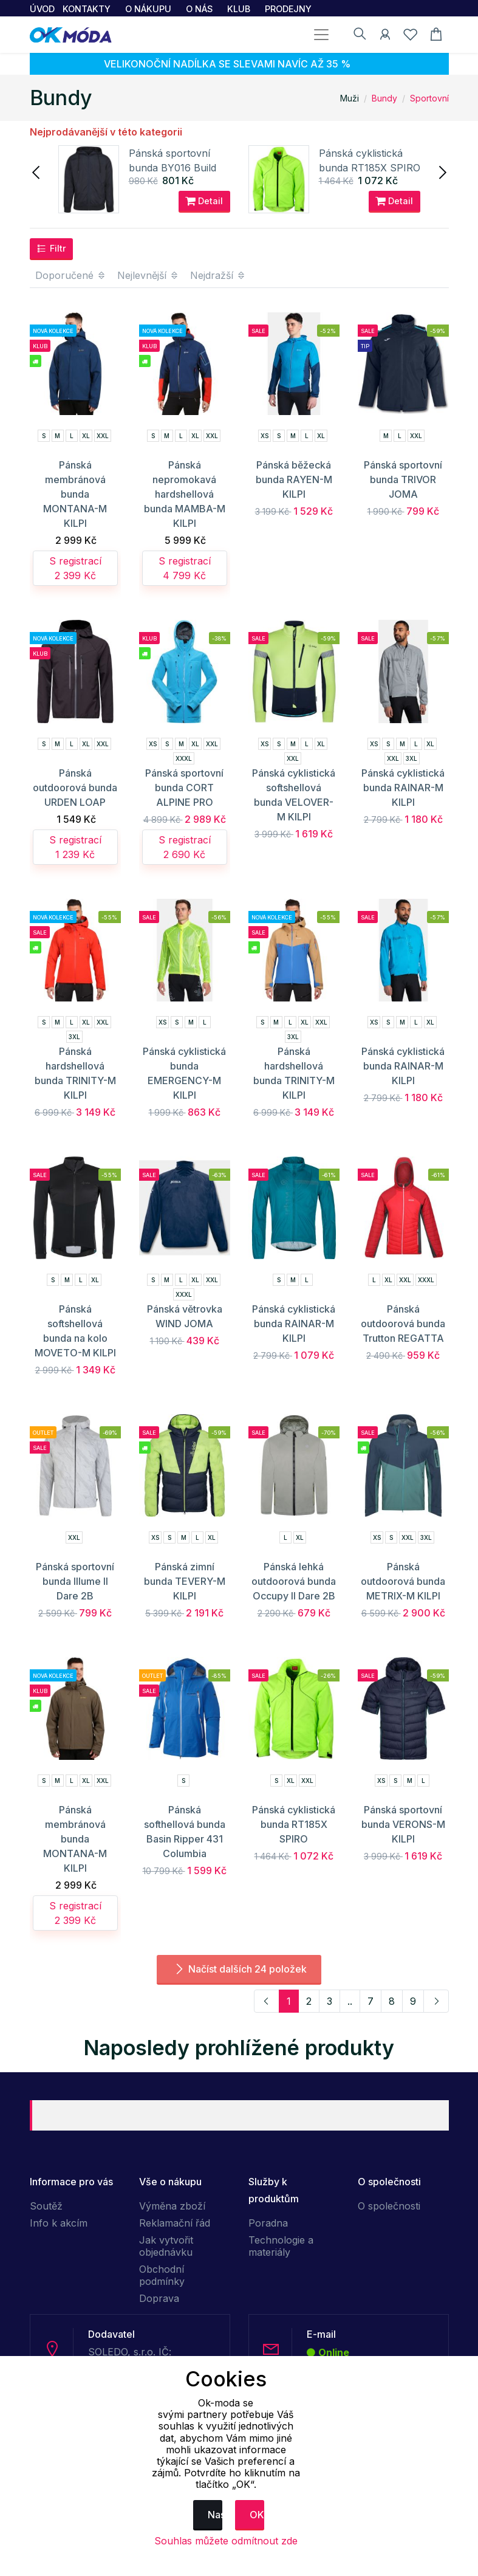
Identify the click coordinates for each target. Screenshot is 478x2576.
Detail (204, 201)
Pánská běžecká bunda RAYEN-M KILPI (294, 479)
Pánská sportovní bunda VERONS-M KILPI (403, 1824)
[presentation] (37, 171)
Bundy (384, 98)
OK (257, 2515)
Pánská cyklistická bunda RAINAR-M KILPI (403, 787)
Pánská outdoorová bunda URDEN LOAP (75, 787)
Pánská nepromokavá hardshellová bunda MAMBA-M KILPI (184, 494)
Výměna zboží (172, 2206)
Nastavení (215, 2515)
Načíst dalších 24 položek (239, 1969)
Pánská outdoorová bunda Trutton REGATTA (403, 1323)
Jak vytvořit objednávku (166, 2246)
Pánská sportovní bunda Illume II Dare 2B (75, 1581)
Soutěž (46, 2206)
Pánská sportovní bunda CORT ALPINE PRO (184, 787)
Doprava (159, 2298)
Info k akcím (58, 2223)
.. (349, 2001)
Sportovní (429, 98)
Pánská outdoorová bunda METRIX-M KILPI (403, 1581)
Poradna (268, 2223)
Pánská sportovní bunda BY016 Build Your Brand (172, 167)
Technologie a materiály (280, 2246)
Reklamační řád (174, 2223)
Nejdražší (218, 275)
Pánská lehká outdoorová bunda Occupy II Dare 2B (293, 1581)
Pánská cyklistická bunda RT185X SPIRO (293, 1824)
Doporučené (70, 275)
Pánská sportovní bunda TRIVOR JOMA (403, 479)
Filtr (51, 248)
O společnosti (389, 2206)
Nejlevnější (148, 275)
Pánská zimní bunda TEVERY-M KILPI (184, 1581)
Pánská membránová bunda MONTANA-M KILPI (75, 494)
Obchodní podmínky (162, 2275)
